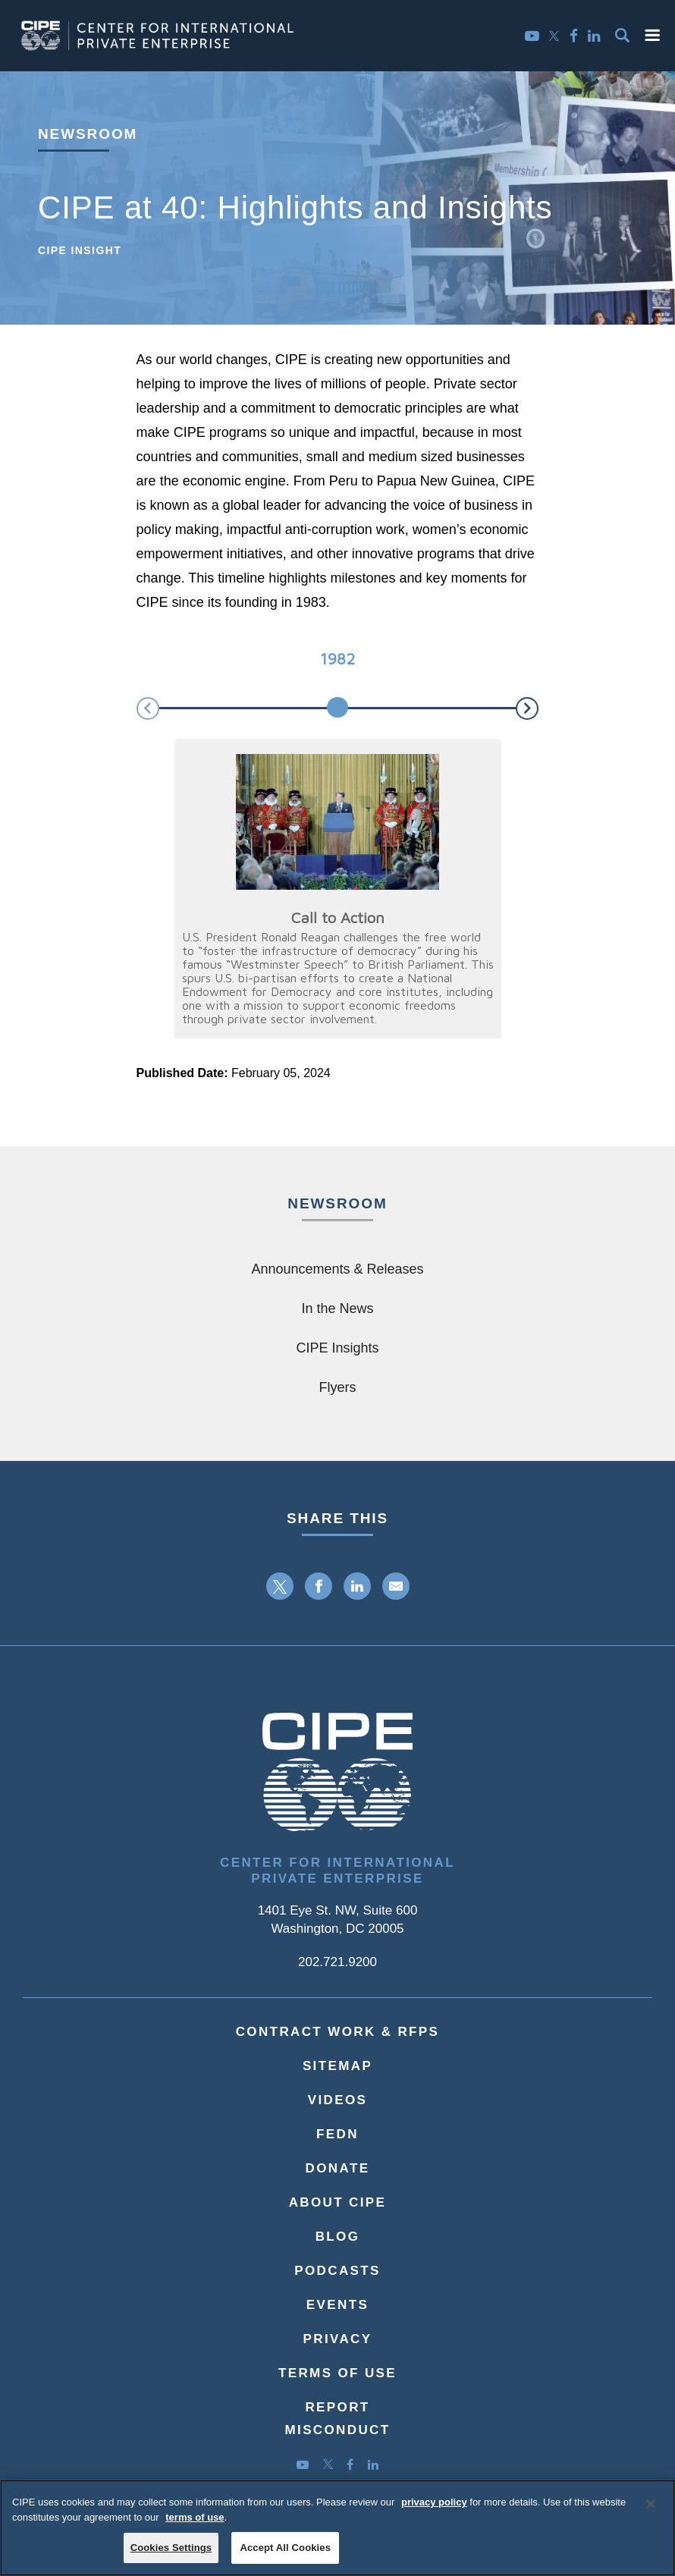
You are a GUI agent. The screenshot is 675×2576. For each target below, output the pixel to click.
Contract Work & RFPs (338, 2032)
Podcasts (337, 2270)
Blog (338, 2236)
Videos (338, 2100)
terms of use (194, 2524)
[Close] (650, 2511)
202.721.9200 (337, 1962)
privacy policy (434, 2509)
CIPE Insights (337, 1348)
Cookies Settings (171, 2555)
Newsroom (87, 134)
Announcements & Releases (337, 1269)
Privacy (337, 2339)
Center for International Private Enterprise (337, 1870)
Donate (338, 2168)
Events (337, 2305)
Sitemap (337, 2066)
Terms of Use (337, 2373)
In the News (337, 1308)
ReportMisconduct (337, 2418)
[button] (652, 35)
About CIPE (338, 2202)
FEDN (337, 2134)
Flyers (337, 1387)
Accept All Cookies (285, 2555)
